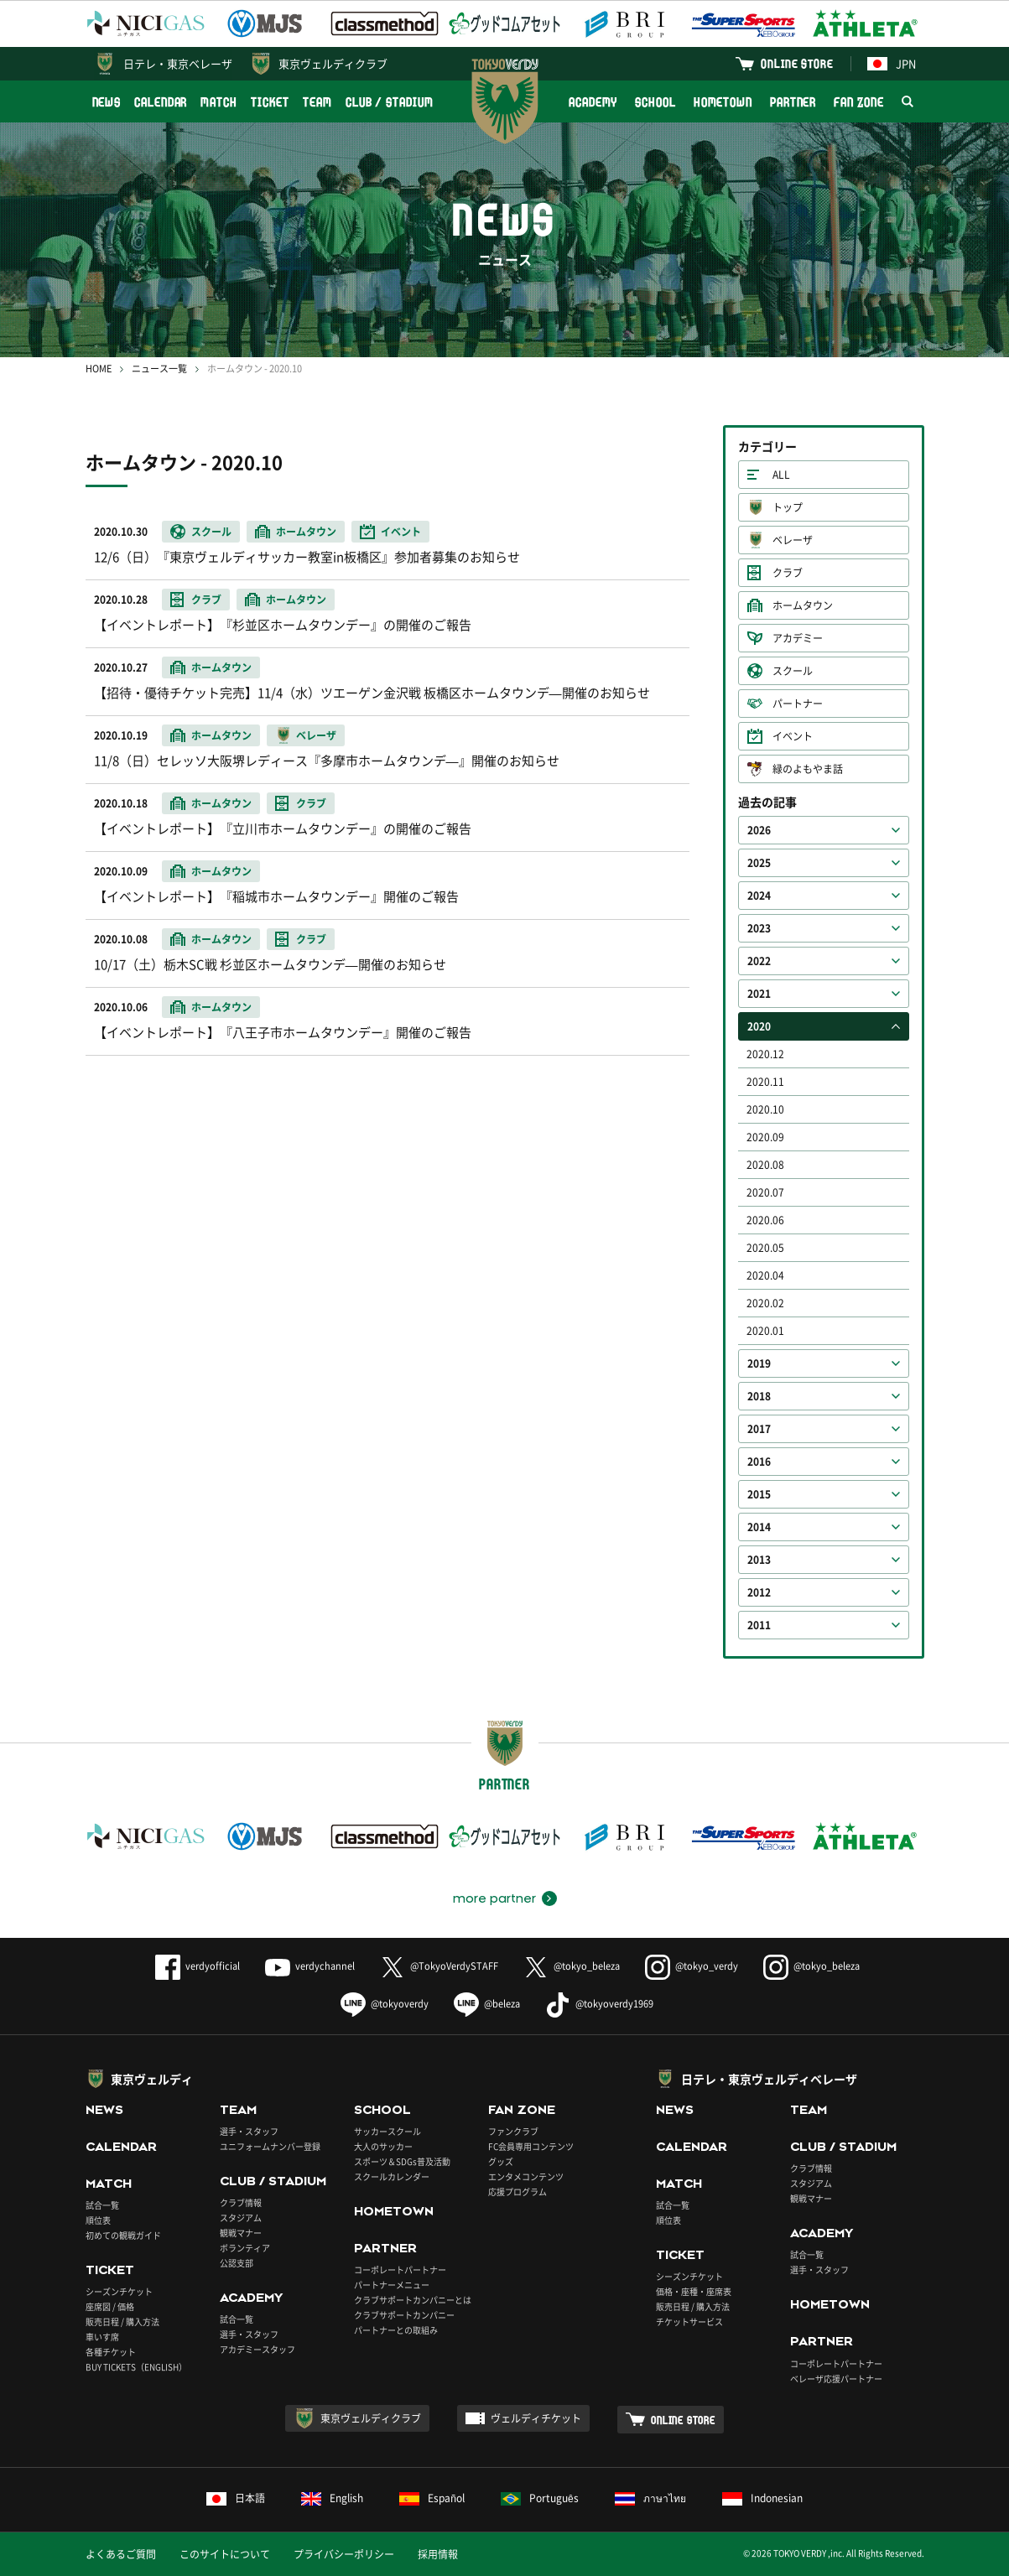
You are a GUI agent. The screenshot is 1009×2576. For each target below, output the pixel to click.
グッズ (500, 2161)
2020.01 (765, 1330)
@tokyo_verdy (691, 1966)
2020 (759, 1026)
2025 (759, 862)
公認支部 (236, 2263)
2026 (759, 830)
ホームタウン (802, 605)
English (332, 2498)
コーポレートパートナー (400, 2269)
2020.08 (765, 1164)
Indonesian (762, 2498)
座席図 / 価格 (110, 2306)
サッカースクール (387, 2131)
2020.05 (765, 1247)
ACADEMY (593, 102)
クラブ (787, 572)
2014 (759, 1527)
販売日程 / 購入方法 (122, 2321)
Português (540, 2498)
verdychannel (310, 1966)
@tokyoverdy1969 (599, 2004)
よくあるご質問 (121, 2554)
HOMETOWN (723, 102)
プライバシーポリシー (344, 2554)
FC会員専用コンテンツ (531, 2146)
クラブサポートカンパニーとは (412, 2299)
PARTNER (793, 102)
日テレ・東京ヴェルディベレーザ (769, 2078)
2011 (759, 1625)
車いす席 (102, 2336)
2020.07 (765, 1192)
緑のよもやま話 (807, 768)
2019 (759, 1363)
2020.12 (765, 1054)
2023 (759, 928)
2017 (759, 1428)
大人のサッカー (383, 2146)
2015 (759, 1494)
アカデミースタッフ (257, 2349)
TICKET (270, 102)
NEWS (107, 102)
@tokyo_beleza (571, 1966)
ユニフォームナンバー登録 (270, 2146)
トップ (787, 507)
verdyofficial (197, 1966)
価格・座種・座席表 (693, 2291)
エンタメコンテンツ (526, 2176)
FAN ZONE (858, 102)
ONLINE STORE (797, 63)
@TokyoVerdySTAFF (439, 1966)
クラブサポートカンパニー (404, 2315)
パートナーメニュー (391, 2284)
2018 (759, 1396)
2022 (759, 961)
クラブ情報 (241, 2202)
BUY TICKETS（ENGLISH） (136, 2366)
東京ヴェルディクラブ (332, 63)
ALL (781, 474)
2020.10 (765, 1109)
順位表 (98, 2220)
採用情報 (438, 2554)
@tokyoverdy (385, 2004)
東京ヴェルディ (152, 2078)
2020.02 (765, 1303)
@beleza (487, 2004)
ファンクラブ (513, 2131)
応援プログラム (517, 2191)
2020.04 (765, 1275)
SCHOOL (655, 102)
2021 (759, 993)
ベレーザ (792, 540)
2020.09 (765, 1137)
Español (432, 2498)
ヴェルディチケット (536, 2418)
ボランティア (245, 2247)
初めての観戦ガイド (123, 2235)
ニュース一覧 (159, 368)
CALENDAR (160, 102)
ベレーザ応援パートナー (836, 2378)
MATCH (218, 102)
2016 (759, 1461)
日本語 (235, 2498)
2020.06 (765, 1220)
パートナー (797, 703)
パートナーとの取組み (396, 2330)
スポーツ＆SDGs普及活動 (402, 2161)
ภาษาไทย (650, 2498)
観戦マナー (241, 2232)
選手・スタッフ (249, 2131)
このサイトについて (224, 2554)
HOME (99, 368)
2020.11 (765, 1081)
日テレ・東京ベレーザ (177, 63)
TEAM (317, 102)
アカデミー (797, 638)
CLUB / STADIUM (390, 102)
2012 (759, 1592)
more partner (494, 1898)
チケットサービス (689, 2321)
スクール (792, 670)
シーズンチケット (119, 2291)
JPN (891, 63)
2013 (759, 1559)
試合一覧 (102, 2205)
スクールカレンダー (391, 2176)
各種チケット (111, 2351)
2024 (759, 895)
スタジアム (241, 2217)
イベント (792, 736)
